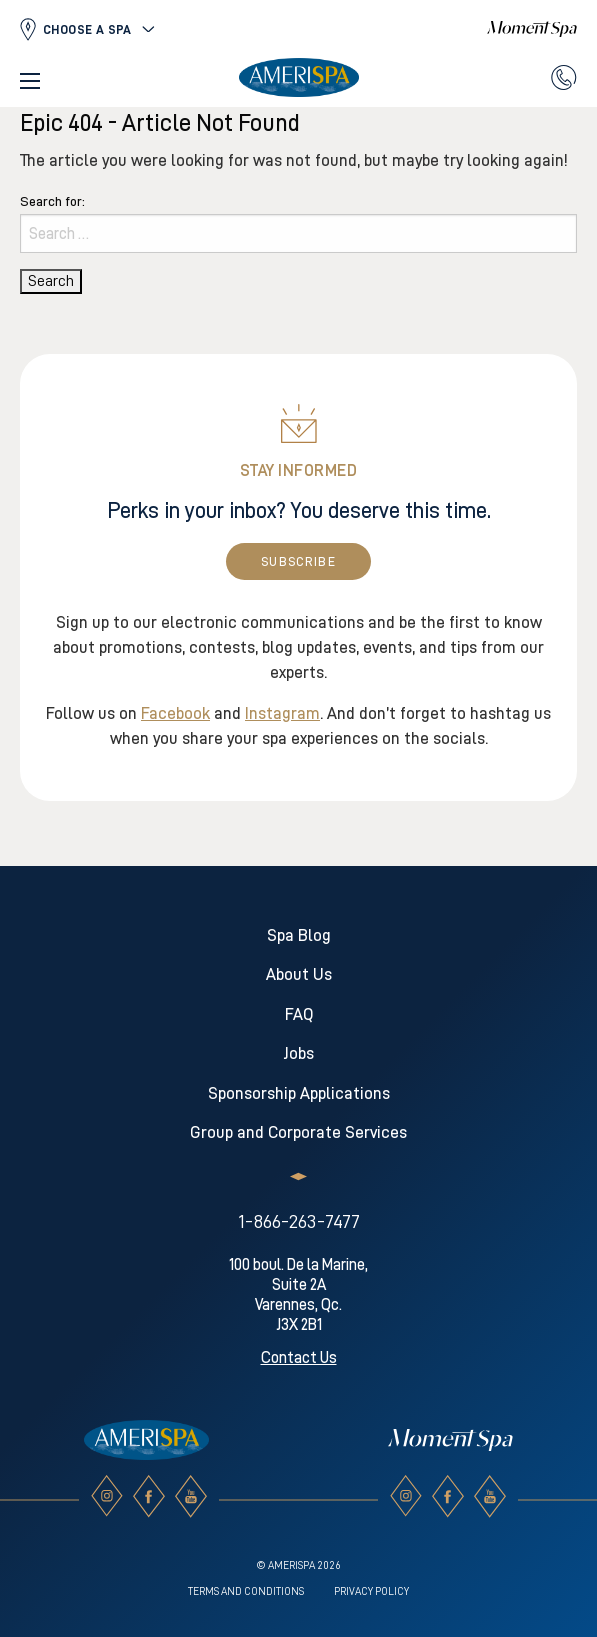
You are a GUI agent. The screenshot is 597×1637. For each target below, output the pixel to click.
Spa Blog (299, 935)
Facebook (175, 713)
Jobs (299, 1053)
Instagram (282, 713)
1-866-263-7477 (299, 1221)
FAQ (299, 1014)
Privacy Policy (371, 1591)
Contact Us (299, 1358)
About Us (299, 974)
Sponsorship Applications (299, 1093)
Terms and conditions (246, 1591)
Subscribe (298, 561)
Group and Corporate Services (298, 1132)
